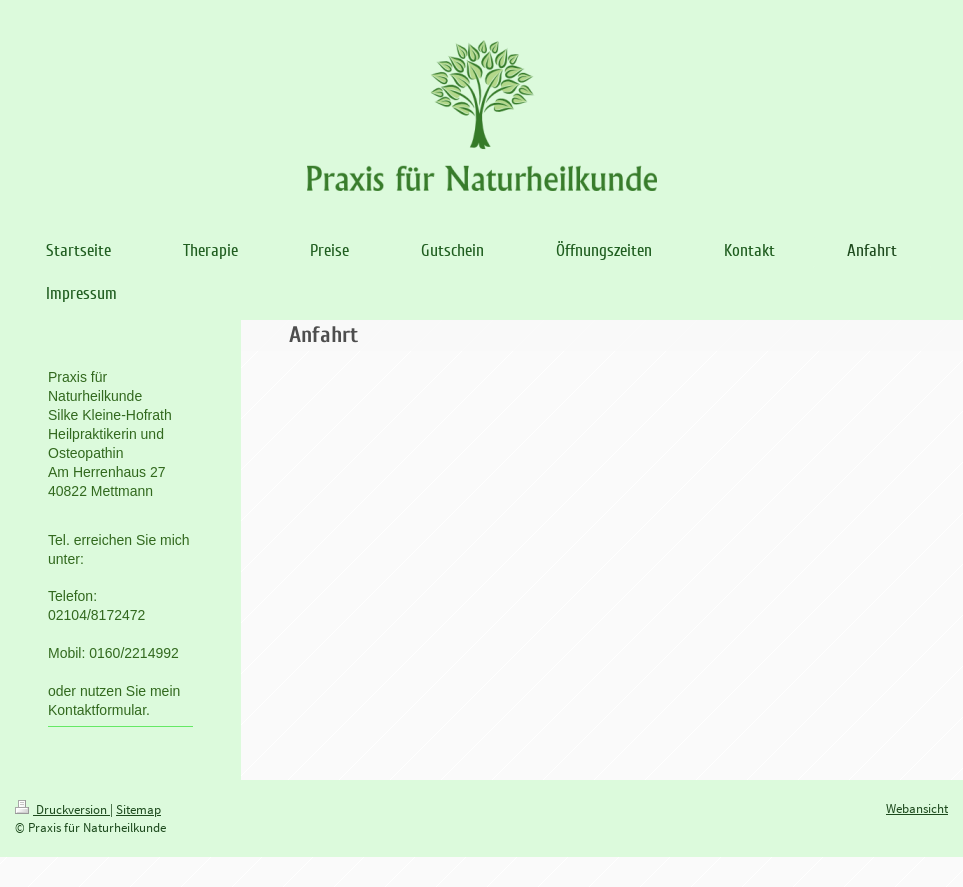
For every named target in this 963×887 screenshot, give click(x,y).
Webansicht (917, 808)
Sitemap (138, 809)
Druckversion (62, 809)
